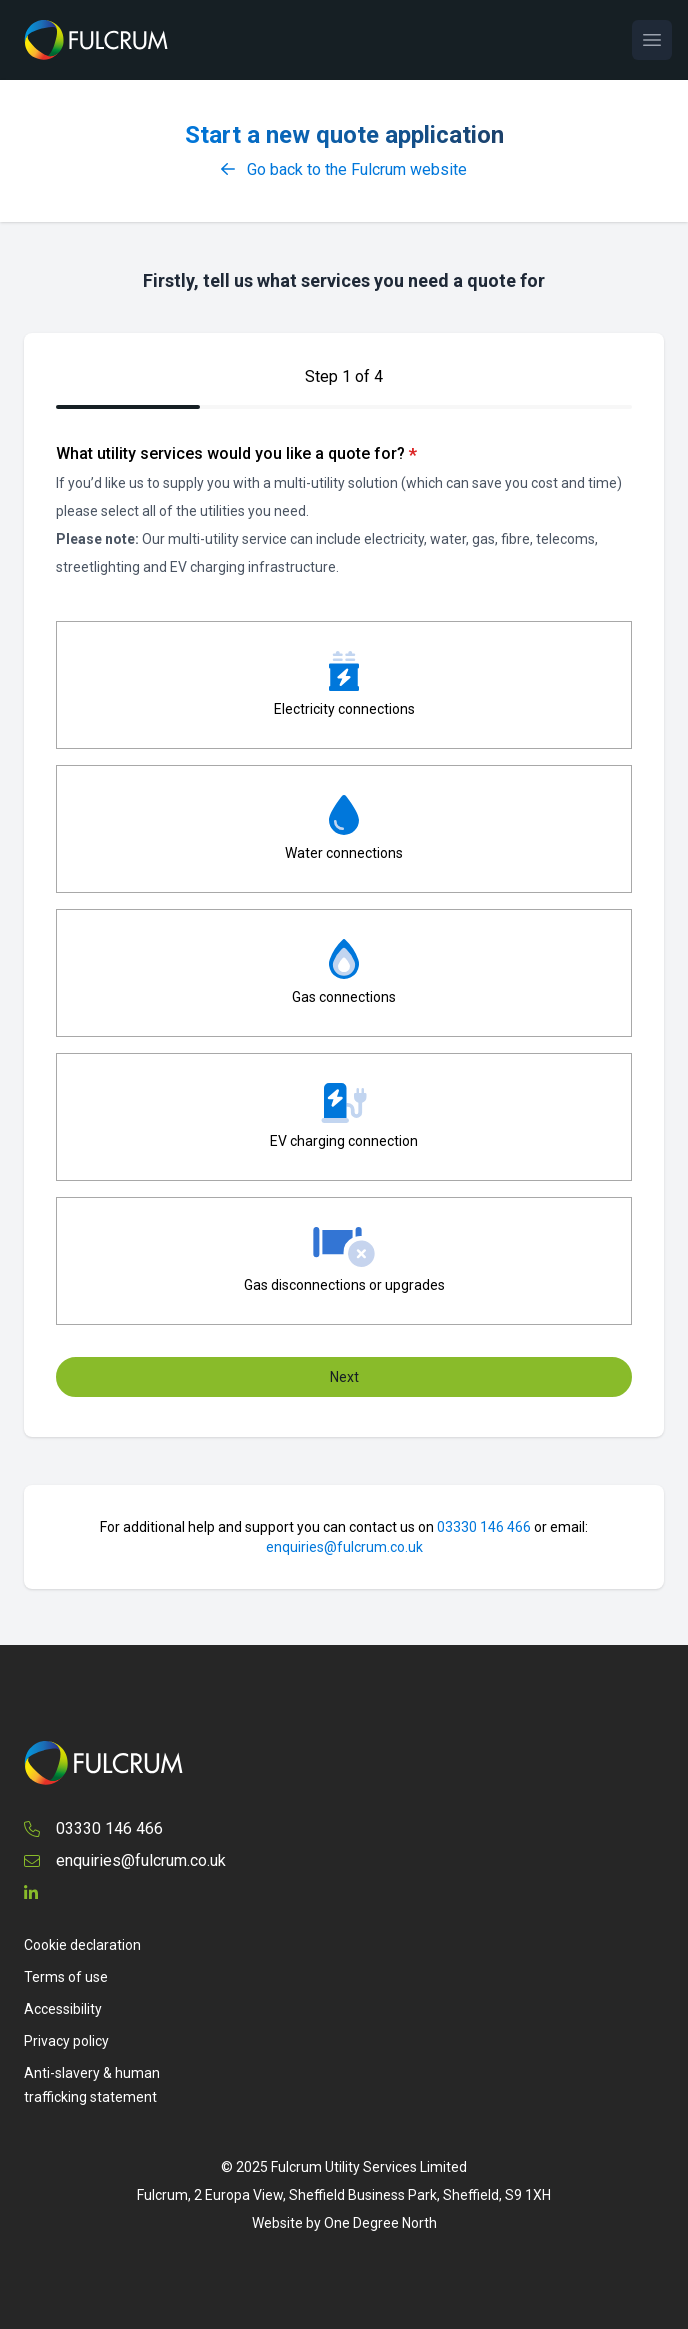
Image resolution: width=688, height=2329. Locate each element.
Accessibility (63, 2009)
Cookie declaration (82, 1945)
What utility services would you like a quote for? (236, 454)
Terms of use (66, 1977)
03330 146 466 (484, 1527)
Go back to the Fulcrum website (344, 169)
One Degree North (380, 2223)
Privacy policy (66, 2041)
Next (344, 1377)
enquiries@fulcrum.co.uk (344, 1547)
